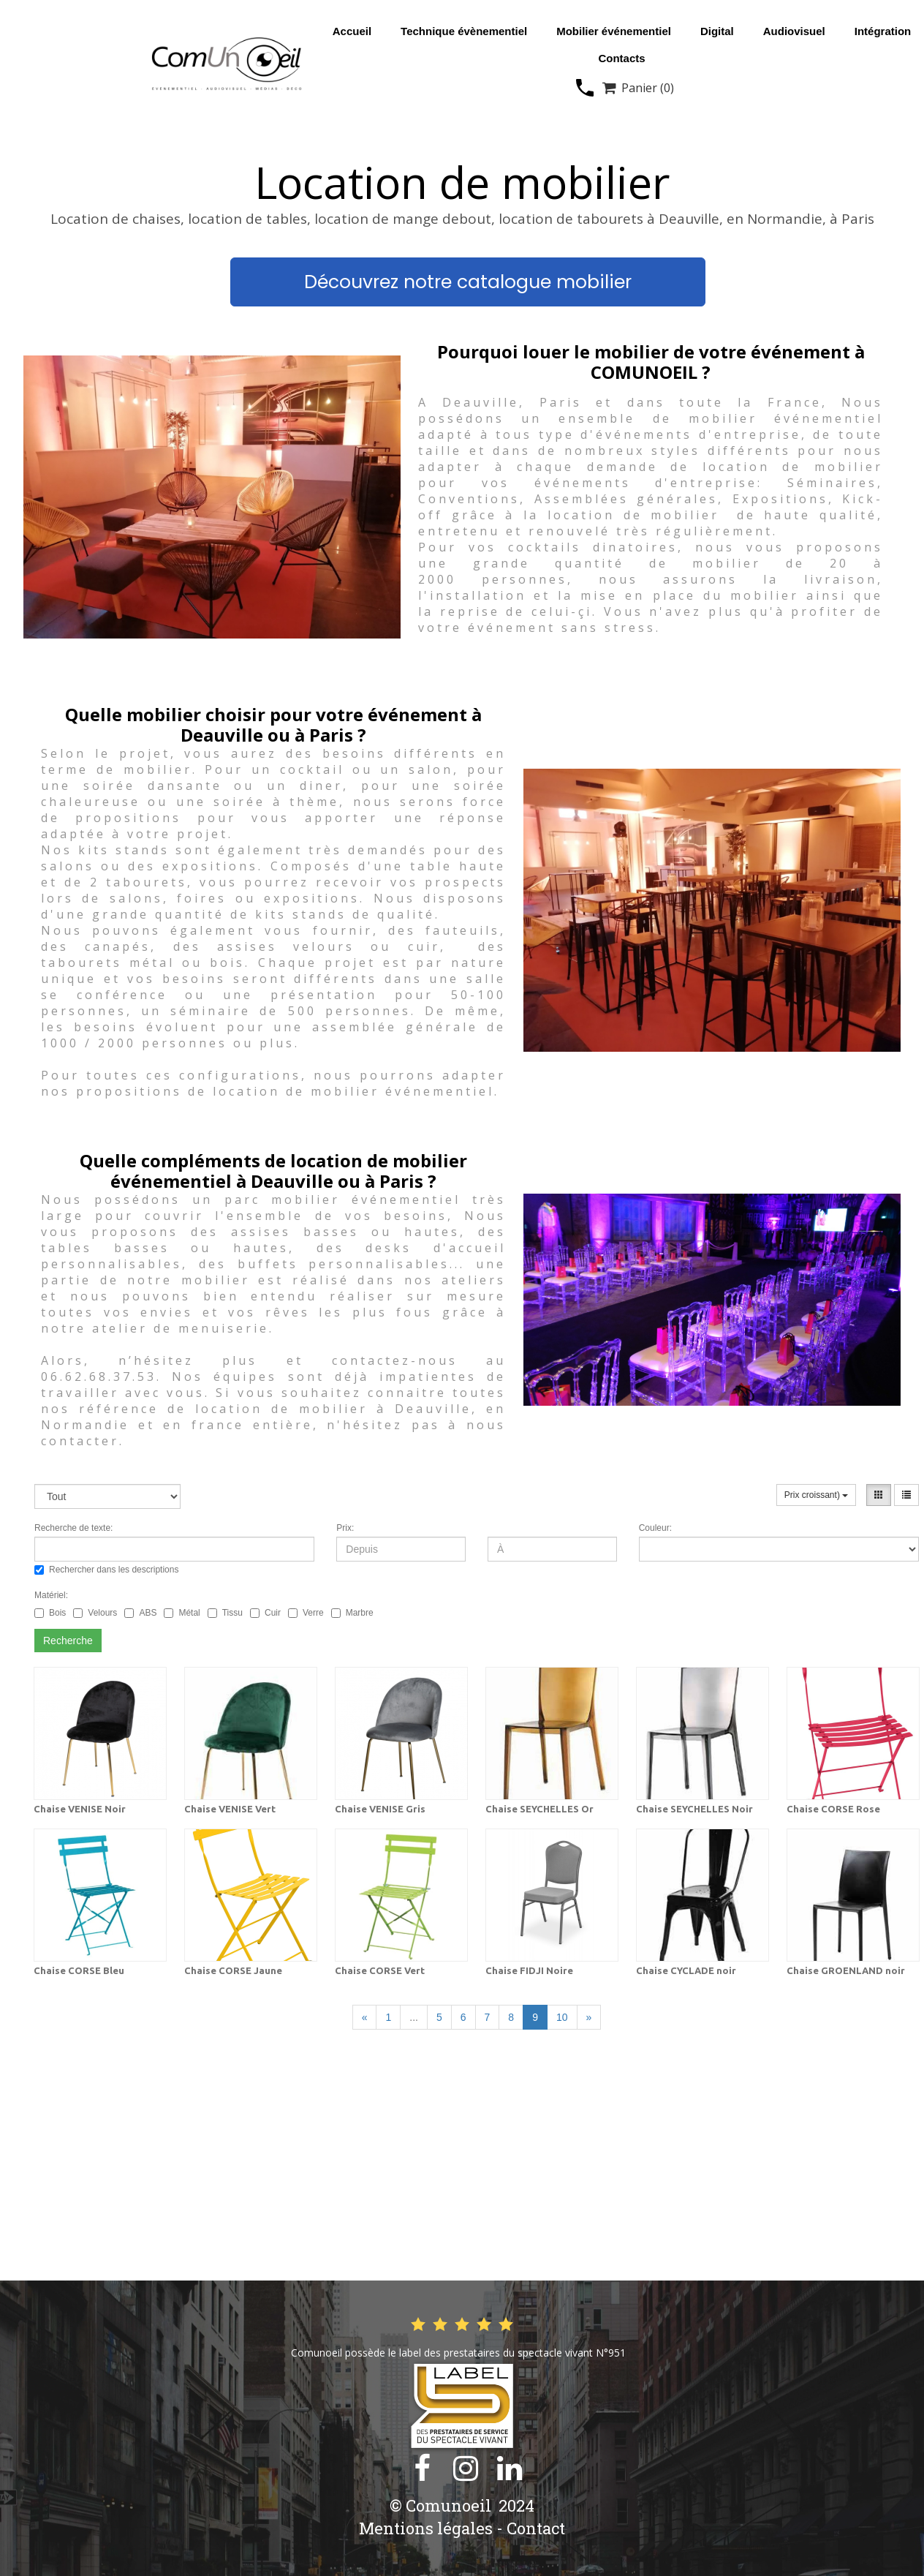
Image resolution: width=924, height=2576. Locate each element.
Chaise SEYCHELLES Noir (694, 1809)
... (413, 2017)
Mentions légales (426, 2528)
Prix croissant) (816, 1495)
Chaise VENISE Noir (80, 1809)
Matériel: (51, 1595)
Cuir (265, 1613)
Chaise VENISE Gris (380, 1809)
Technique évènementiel (464, 31)
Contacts (621, 58)
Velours (95, 1613)
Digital (717, 31)
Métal (182, 1613)
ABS (140, 1613)
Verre (306, 1613)
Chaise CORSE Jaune (233, 1970)
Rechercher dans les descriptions (106, 1569)
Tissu (225, 1613)
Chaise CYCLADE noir (686, 1970)
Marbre (352, 1613)
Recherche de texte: (73, 1528)
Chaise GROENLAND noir (846, 1970)
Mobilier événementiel (613, 31)
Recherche (68, 1640)
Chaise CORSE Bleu (79, 1970)
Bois (50, 1613)
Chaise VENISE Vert (230, 1809)
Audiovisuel (794, 31)
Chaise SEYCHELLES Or (539, 1809)
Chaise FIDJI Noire (529, 1970)
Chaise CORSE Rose (833, 1809)
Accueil (352, 31)
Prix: (345, 1528)
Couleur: (655, 1528)
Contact (536, 2528)
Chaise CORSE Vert (380, 1970)
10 (562, 2017)
